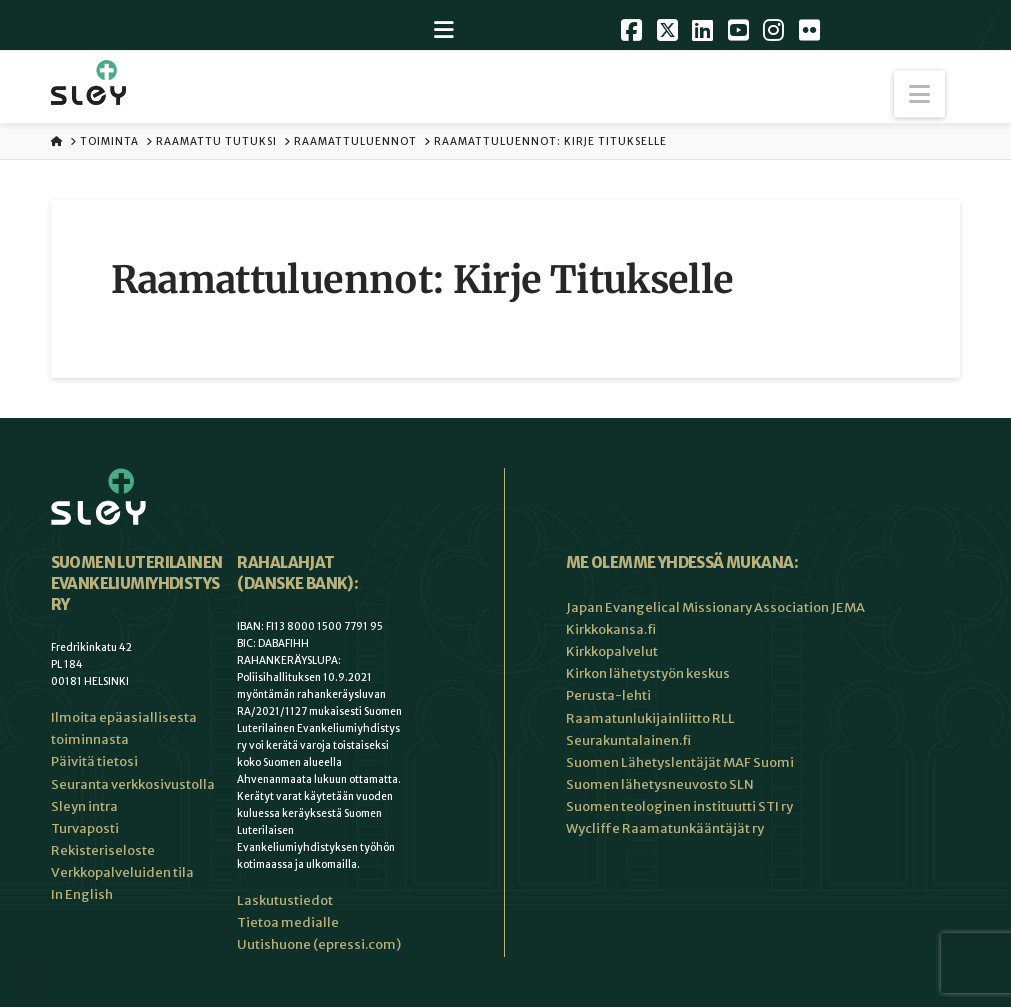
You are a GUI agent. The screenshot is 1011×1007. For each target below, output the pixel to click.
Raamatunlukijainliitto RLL (650, 718)
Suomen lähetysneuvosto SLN (660, 784)
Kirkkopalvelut (612, 651)
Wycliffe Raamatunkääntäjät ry (665, 828)
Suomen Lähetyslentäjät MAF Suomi (680, 762)
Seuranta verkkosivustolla (133, 784)
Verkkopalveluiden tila (122, 872)
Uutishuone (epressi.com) (319, 944)
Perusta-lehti (608, 695)
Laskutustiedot (285, 900)
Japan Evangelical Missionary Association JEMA (715, 607)
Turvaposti (85, 828)
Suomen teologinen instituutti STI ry (679, 806)
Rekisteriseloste (103, 850)
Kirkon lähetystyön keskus (648, 673)
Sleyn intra (84, 806)
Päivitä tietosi (94, 761)
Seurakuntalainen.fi (628, 740)
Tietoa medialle (288, 922)
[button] (919, 94)
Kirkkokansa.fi (611, 629)
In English (82, 894)
